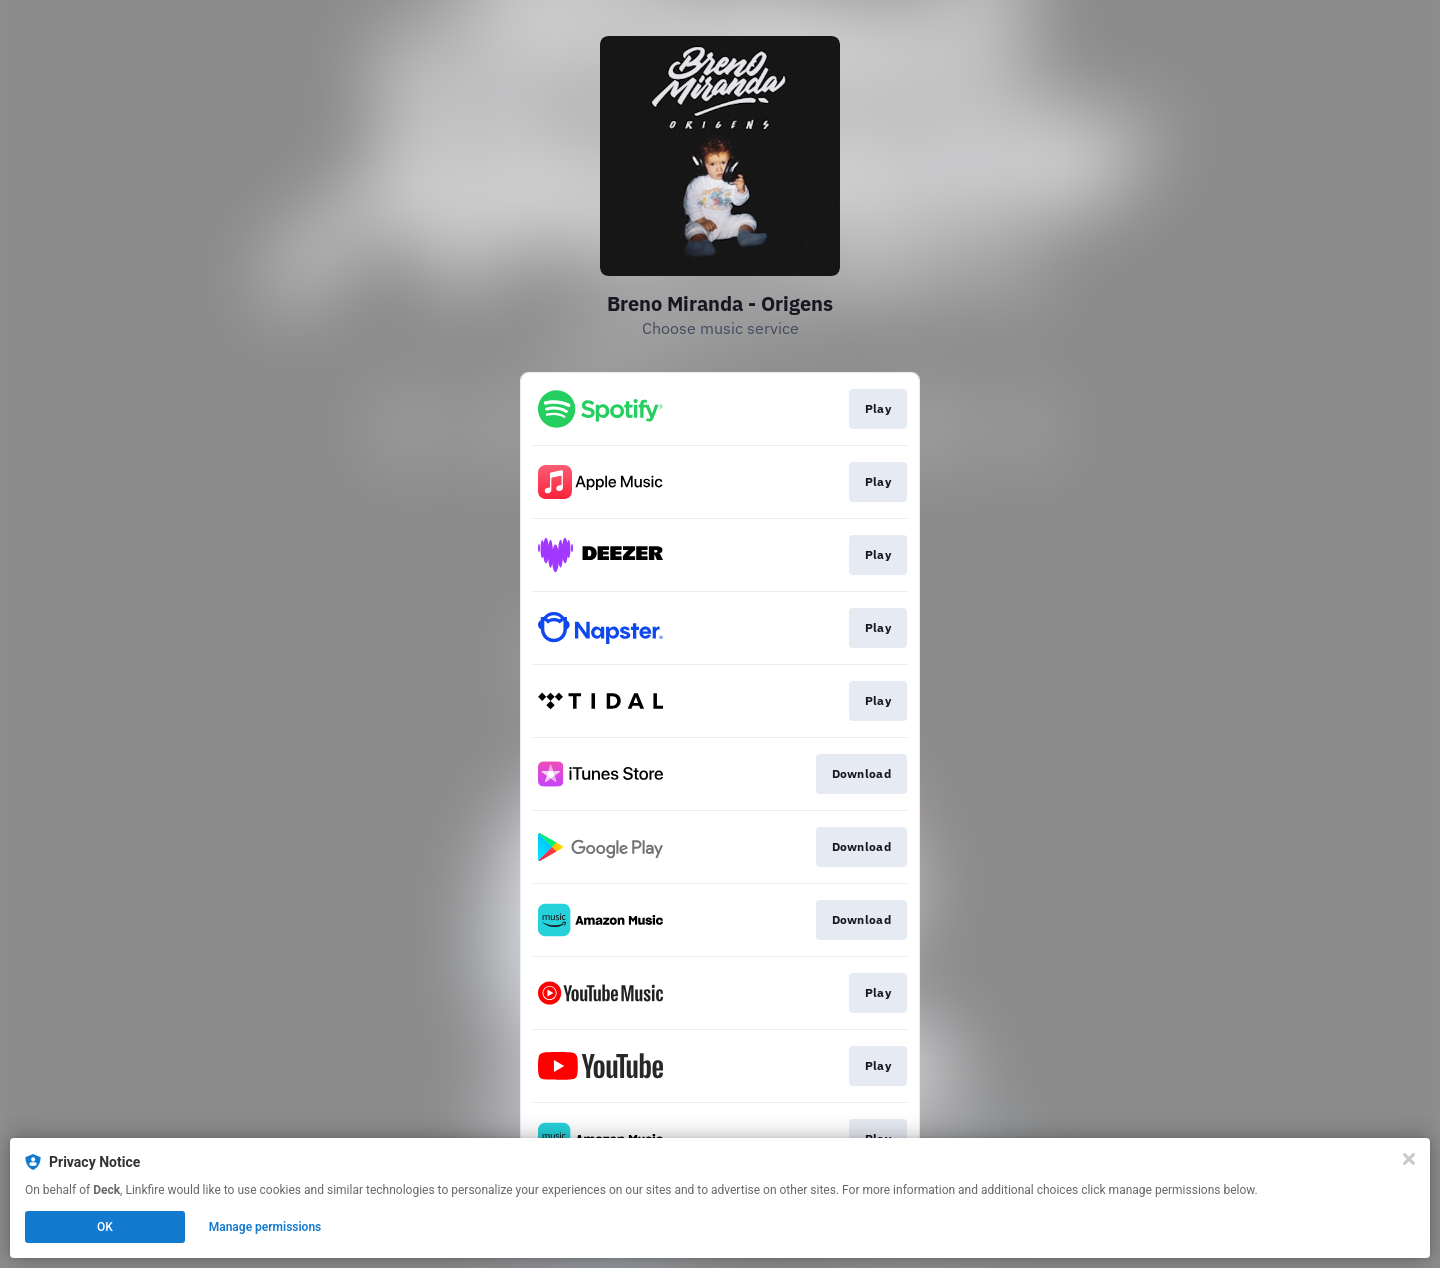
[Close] (1409, 1159)
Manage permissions (265, 1227)
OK (105, 1227)
